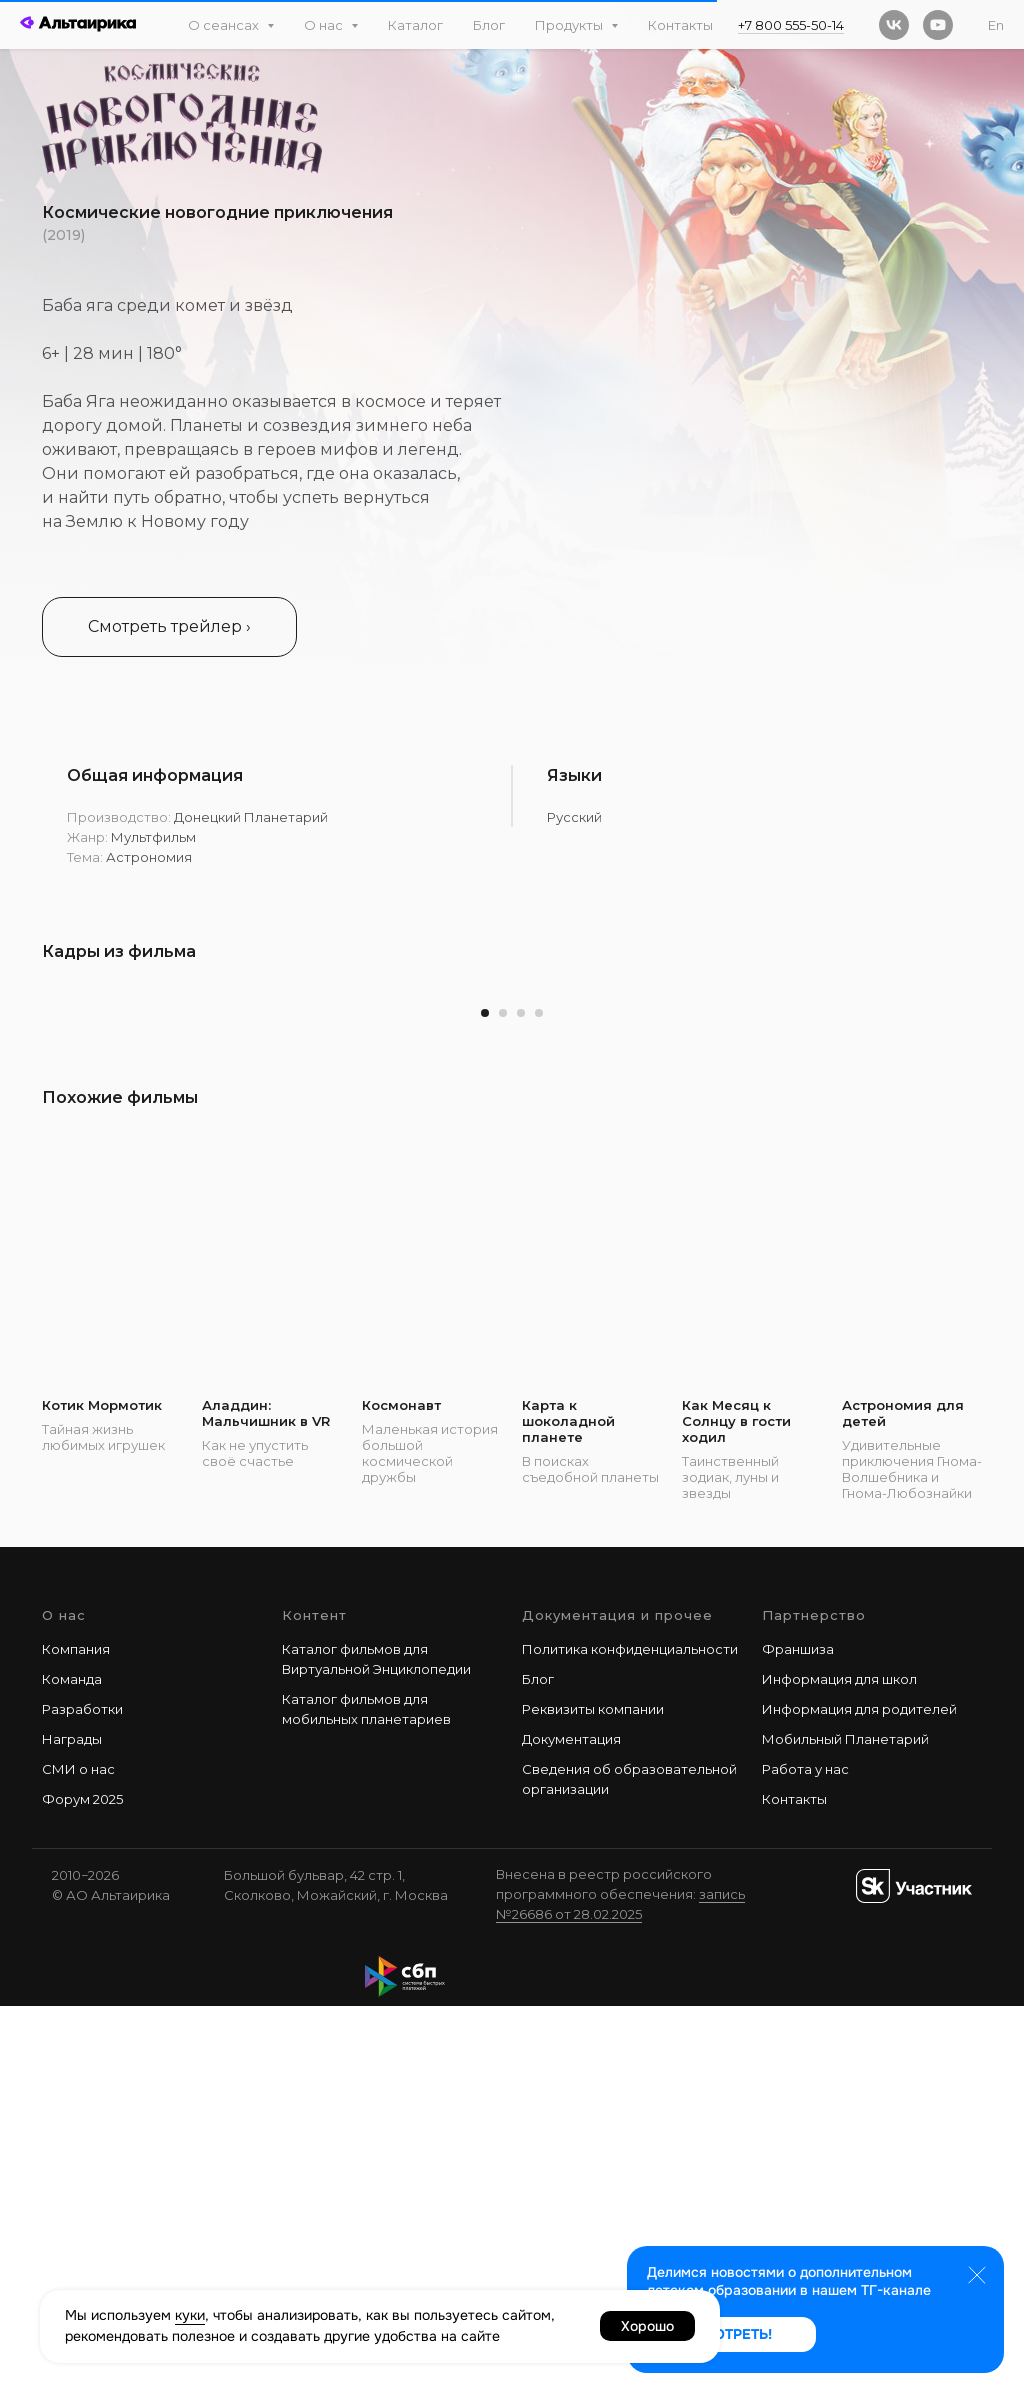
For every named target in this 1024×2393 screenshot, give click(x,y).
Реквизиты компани (589, 2096)
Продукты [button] (570, 25)
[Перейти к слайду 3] (521, 1400)
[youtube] (938, 25)
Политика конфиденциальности (630, 2035)
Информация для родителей (859, 2096)
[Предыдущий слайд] (55, 1177)
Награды (72, 2126)
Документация (571, 2126)
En (996, 25)
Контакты (680, 25)
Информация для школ (839, 2066)
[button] (169, 627)
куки (190, 2315)
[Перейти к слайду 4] (539, 1400)
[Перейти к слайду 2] (503, 1400)
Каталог (415, 25)
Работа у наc (805, 2156)
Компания (76, 2035)
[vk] (894, 25)
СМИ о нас (78, 2156)
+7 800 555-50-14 (791, 25)
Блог (489, 25)
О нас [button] (325, 25)
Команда (72, 2066)
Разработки (82, 2096)
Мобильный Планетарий (845, 2126)
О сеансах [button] (225, 25)
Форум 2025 (82, 2186)
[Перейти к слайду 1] (485, 1400)
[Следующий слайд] (969, 1177)
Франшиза (798, 2035)
